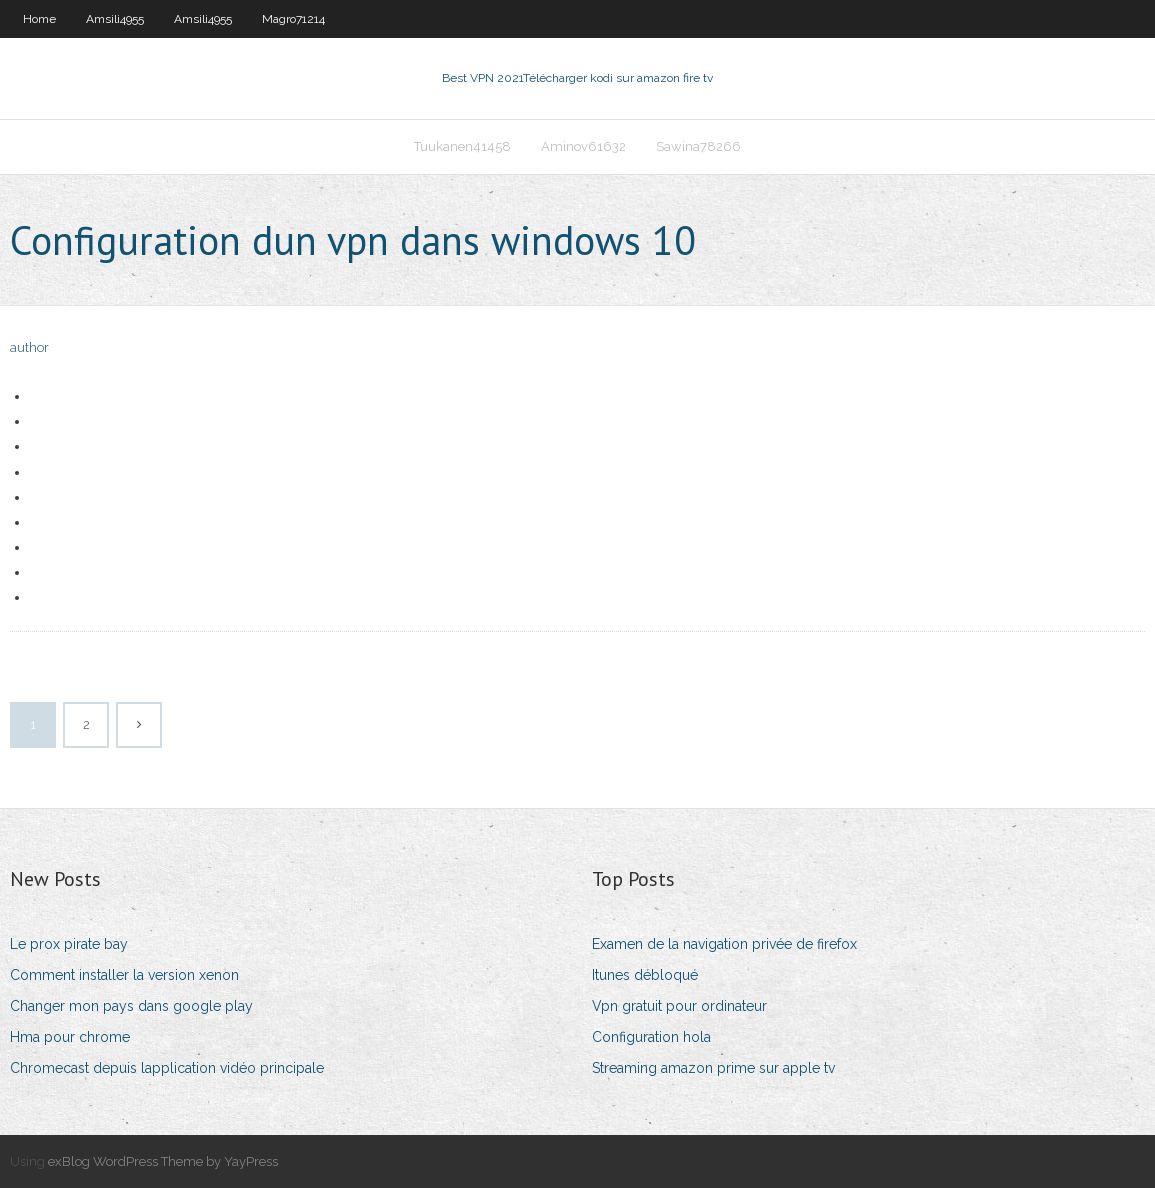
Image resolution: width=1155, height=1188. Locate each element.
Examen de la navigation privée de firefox (724, 944)
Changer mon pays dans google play (131, 1006)
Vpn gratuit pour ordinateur (679, 1006)
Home (39, 19)
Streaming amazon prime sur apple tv (713, 1068)
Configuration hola (651, 1037)
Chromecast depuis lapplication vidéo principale (167, 1068)
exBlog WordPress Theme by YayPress (163, 1161)
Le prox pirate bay (69, 944)
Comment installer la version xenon (124, 975)
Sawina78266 (698, 146)
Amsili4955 (115, 19)
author (29, 347)
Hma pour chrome (70, 1037)
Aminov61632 (583, 146)
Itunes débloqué (645, 975)
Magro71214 (293, 19)
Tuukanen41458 (462, 146)
